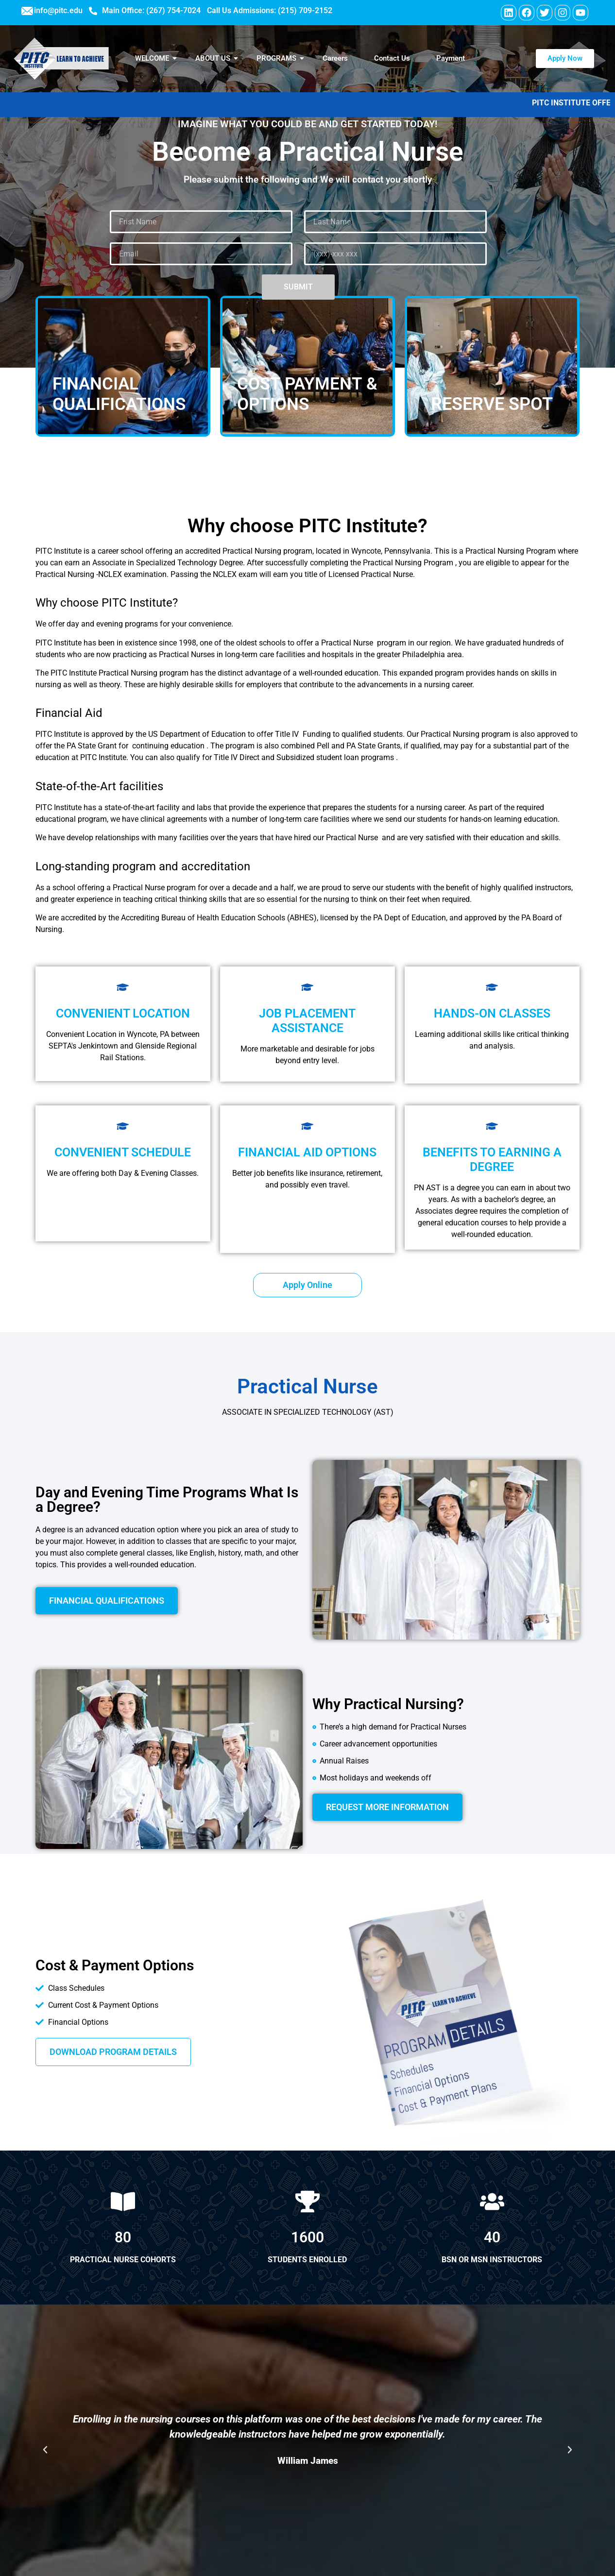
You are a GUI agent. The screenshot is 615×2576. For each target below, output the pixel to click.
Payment (450, 58)
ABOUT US (216, 58)
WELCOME (156, 58)
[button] (45, 2450)
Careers (335, 58)
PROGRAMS (280, 58)
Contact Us (392, 58)
